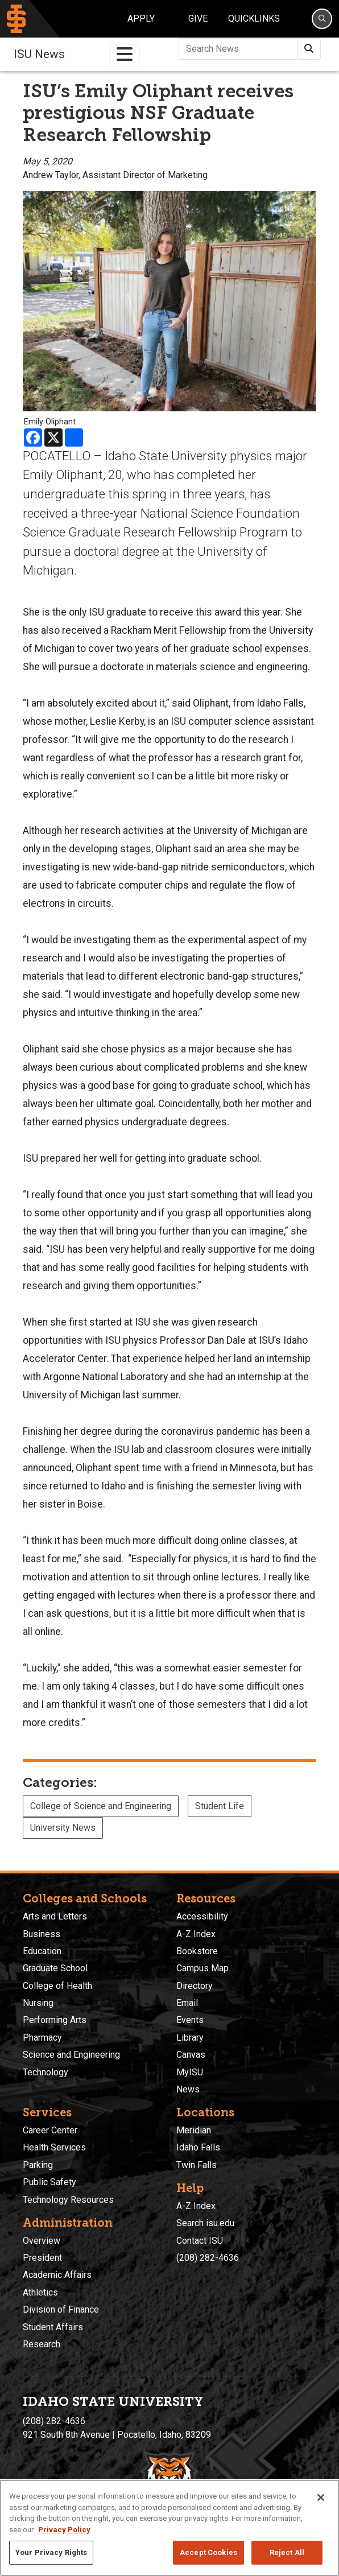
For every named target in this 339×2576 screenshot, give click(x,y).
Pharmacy (42, 2037)
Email (187, 2002)
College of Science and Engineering (100, 1806)
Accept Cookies (208, 2552)
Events (190, 2019)
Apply (141, 18)
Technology (45, 2072)
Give (198, 18)
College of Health (57, 1985)
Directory (194, 1985)
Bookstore (197, 1951)
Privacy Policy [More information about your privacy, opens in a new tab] (64, 2529)
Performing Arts (54, 2019)
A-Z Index (196, 1934)
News (188, 2089)
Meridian (193, 2130)
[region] (169, 2527)
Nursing (38, 2002)
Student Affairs (53, 2327)
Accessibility (202, 1916)
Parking (38, 2165)
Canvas (190, 2054)
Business (41, 1934)
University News (63, 1827)
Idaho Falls (198, 2147)
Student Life (219, 1806)
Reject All (287, 2552)
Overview (41, 2240)
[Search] (322, 19)
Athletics (40, 2292)
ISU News (39, 54)
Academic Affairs (57, 2274)
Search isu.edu (205, 2223)
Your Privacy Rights (51, 2552)
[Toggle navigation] (124, 54)
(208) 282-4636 (207, 2257)
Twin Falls (196, 2165)
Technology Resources (68, 2199)
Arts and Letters (55, 1916)
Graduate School (55, 1968)
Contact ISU (199, 2240)
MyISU (189, 2072)
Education (42, 1951)
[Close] (320, 2497)
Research (41, 2344)
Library (190, 2037)
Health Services (54, 2147)
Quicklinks (254, 18)
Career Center (50, 2130)
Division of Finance (61, 2309)
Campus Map (202, 1968)
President (42, 2257)
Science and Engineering (71, 2054)
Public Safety (49, 2182)
